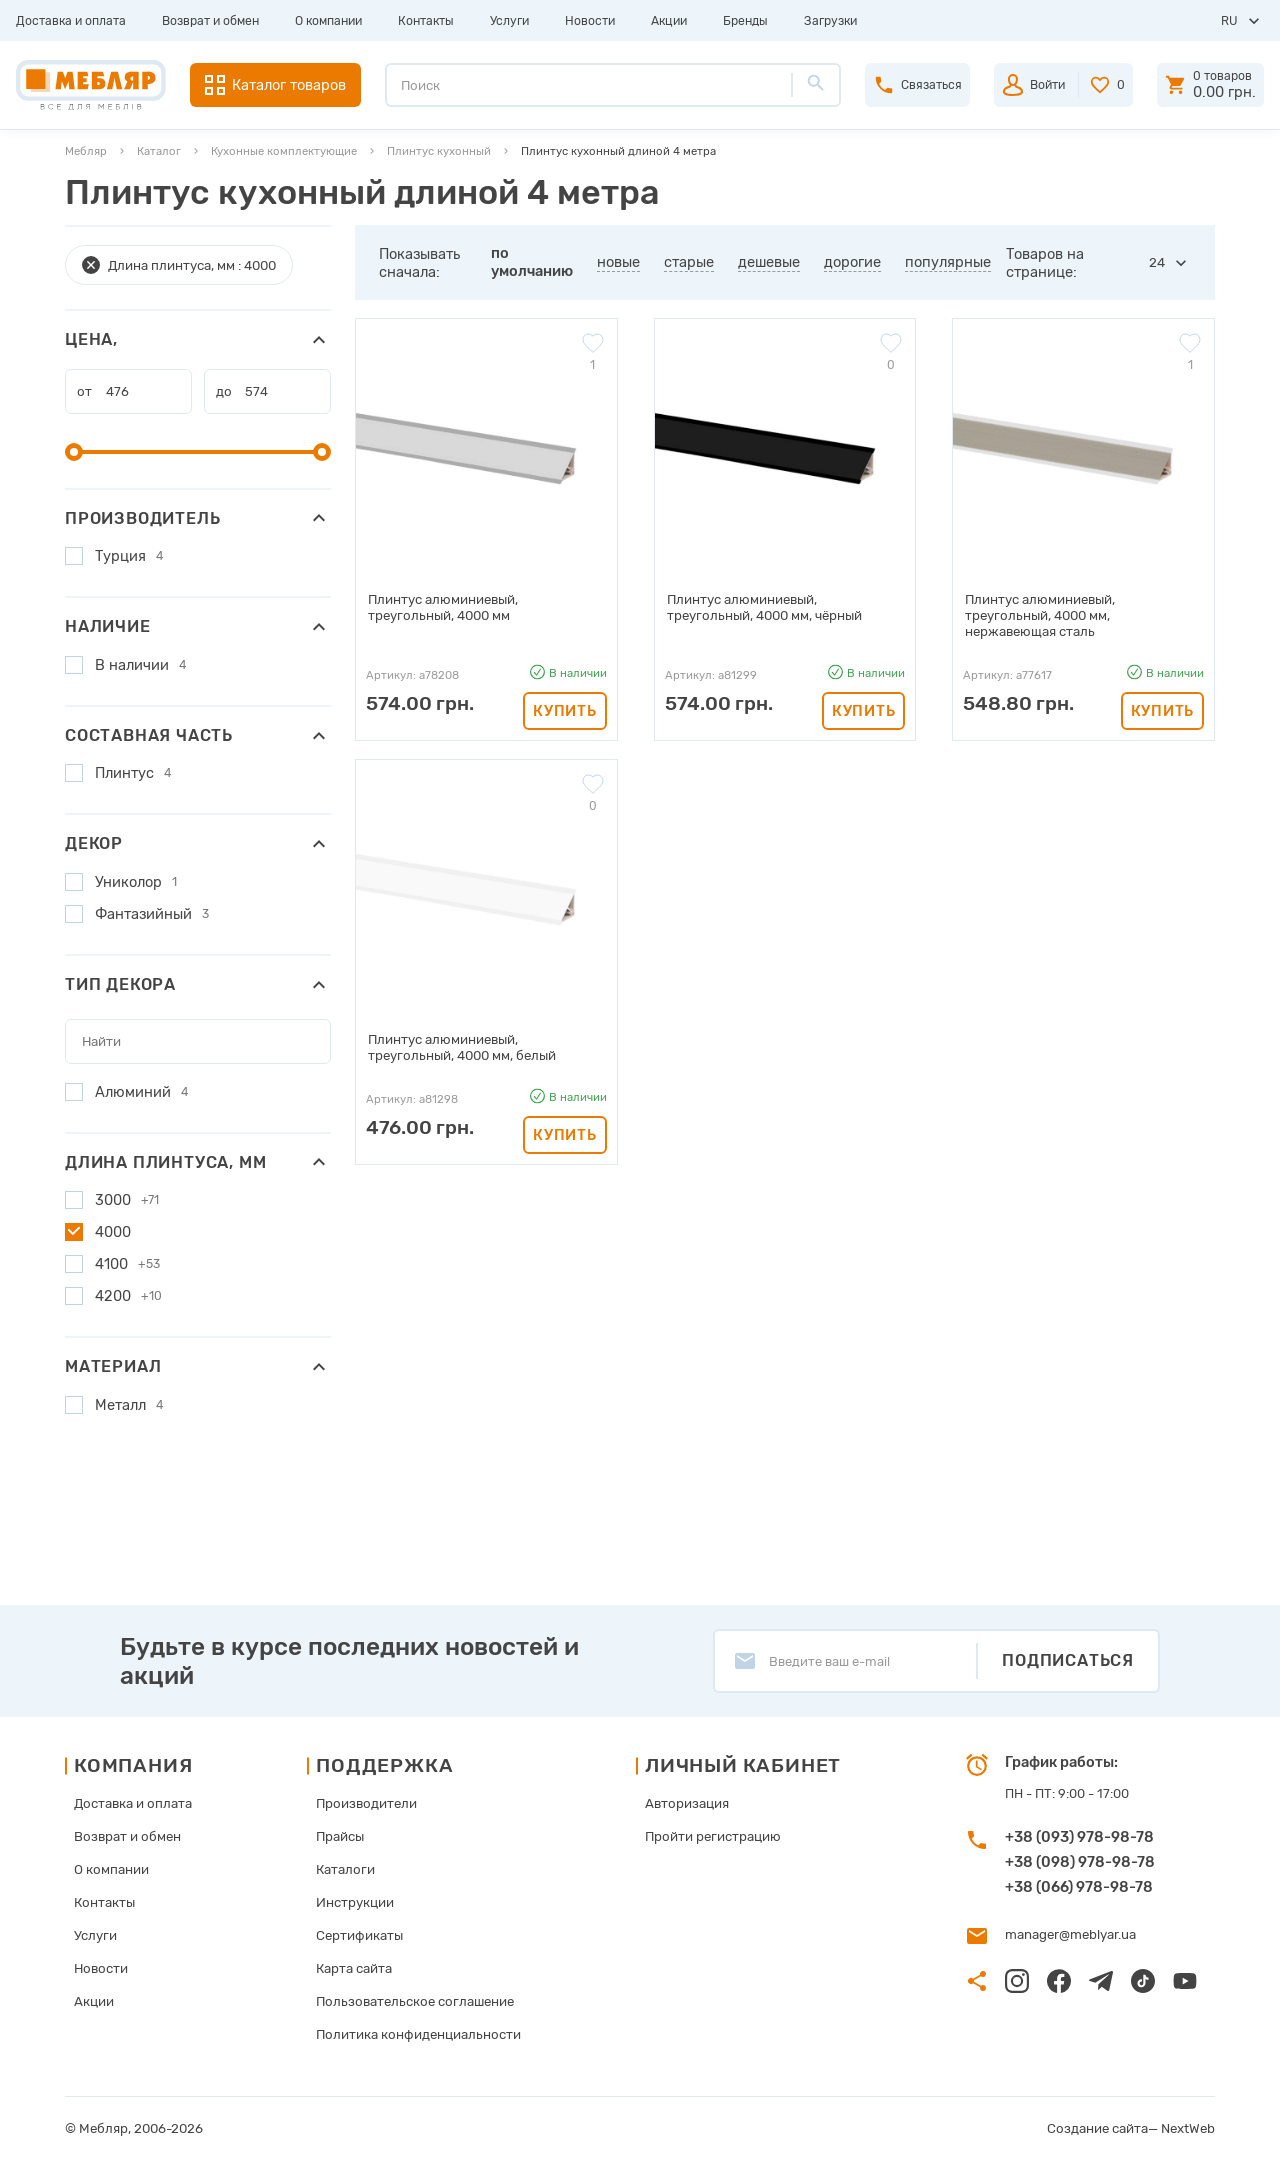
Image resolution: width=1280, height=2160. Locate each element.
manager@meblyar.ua (1070, 1934)
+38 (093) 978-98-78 (1079, 1837)
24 (1157, 262)
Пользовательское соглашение (414, 2001)
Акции (669, 21)
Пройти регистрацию (710, 1836)
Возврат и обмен (210, 21)
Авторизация (684, 1803)
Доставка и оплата (71, 21)
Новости (590, 21)
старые (689, 262)
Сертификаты (361, 1935)
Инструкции (357, 1902)
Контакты (426, 21)
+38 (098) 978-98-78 (1080, 1862)
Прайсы (342, 1836)
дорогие (852, 262)
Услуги (509, 21)
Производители (367, 1803)
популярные (948, 262)
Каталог (159, 151)
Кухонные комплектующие (284, 151)
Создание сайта (1099, 2128)
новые (618, 262)
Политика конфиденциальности (418, 2034)
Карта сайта (356, 1968)
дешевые (769, 262)
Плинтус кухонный (439, 151)
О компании (328, 21)
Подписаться (1068, 1660)
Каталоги (347, 1869)
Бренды (745, 21)
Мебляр (86, 151)
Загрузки (830, 21)
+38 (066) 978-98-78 (1079, 1887)
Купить (564, 694)
